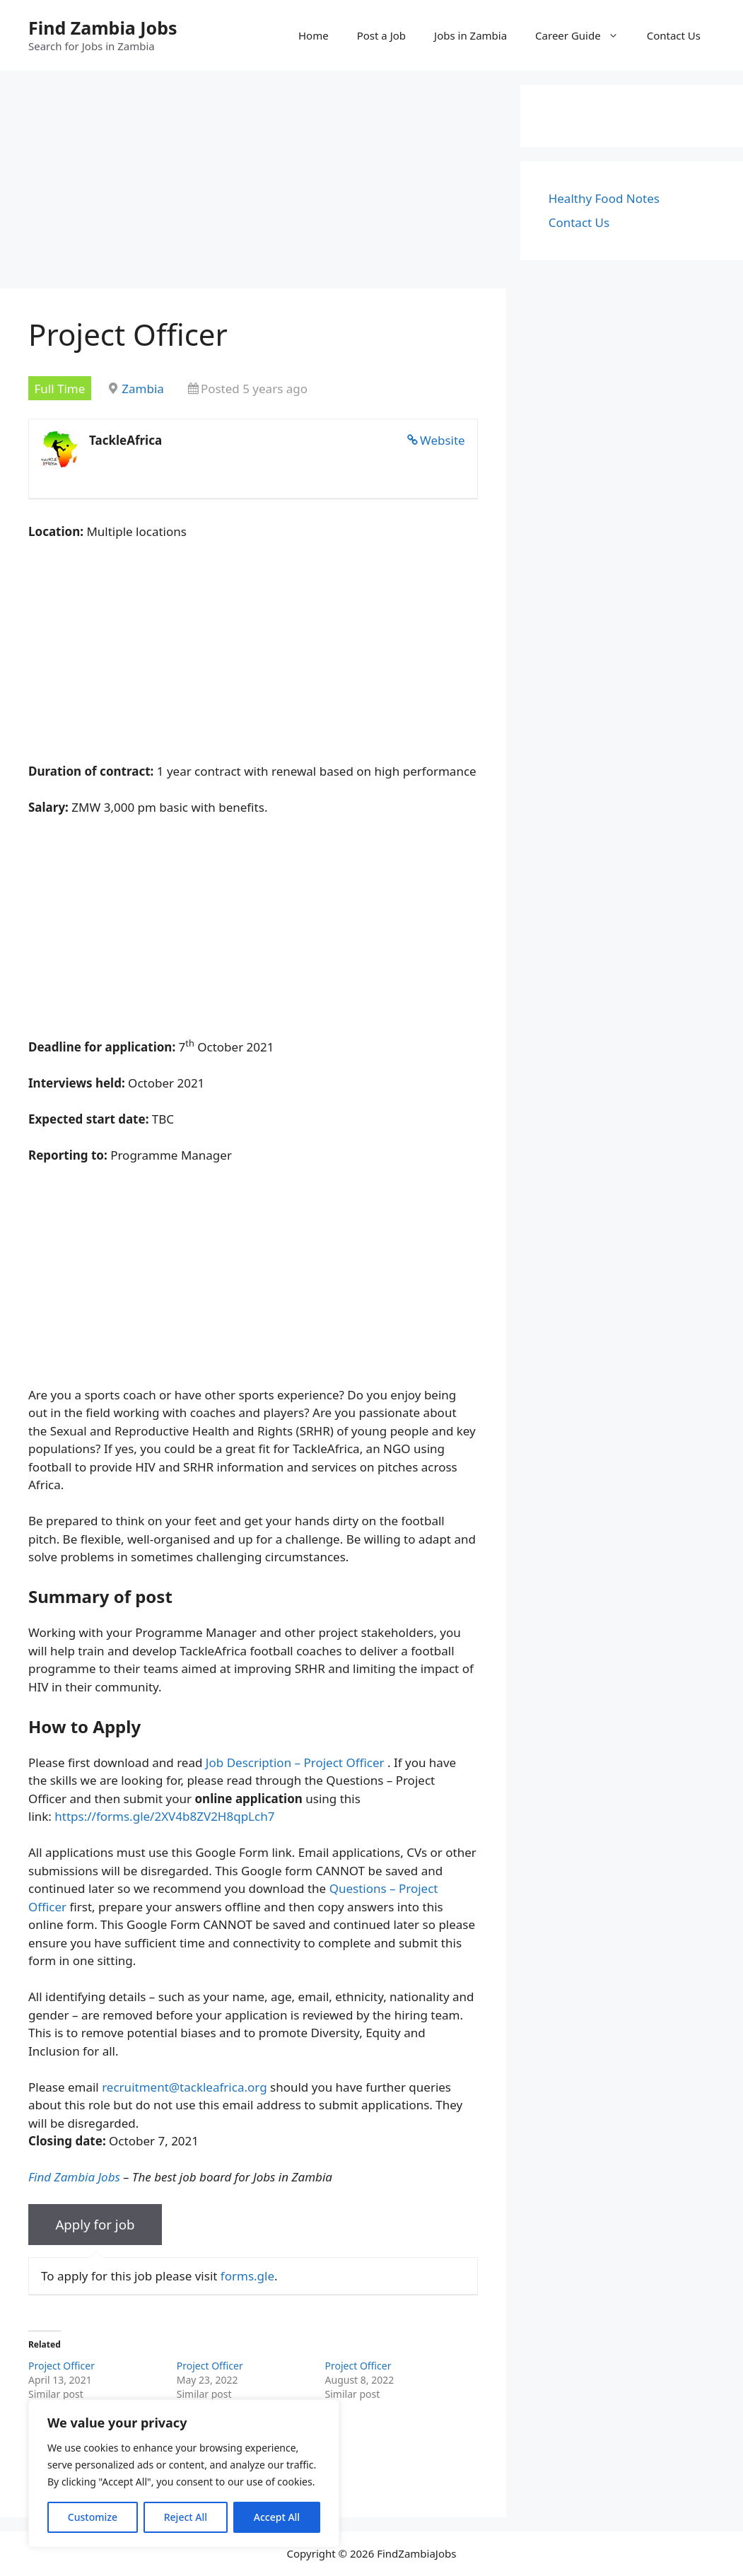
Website (442, 440)
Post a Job (381, 35)
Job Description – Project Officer (295, 1762)
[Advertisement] (253, 184)
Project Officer (61, 2365)
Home (313, 35)
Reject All (185, 2517)
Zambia (143, 388)
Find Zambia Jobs (102, 28)
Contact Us (674, 35)
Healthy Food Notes (604, 198)
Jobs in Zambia (470, 35)
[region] (183, 2473)
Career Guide (584, 35)
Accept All (277, 2517)
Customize (92, 2517)
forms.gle (247, 2276)
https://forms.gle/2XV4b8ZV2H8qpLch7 (164, 1816)
